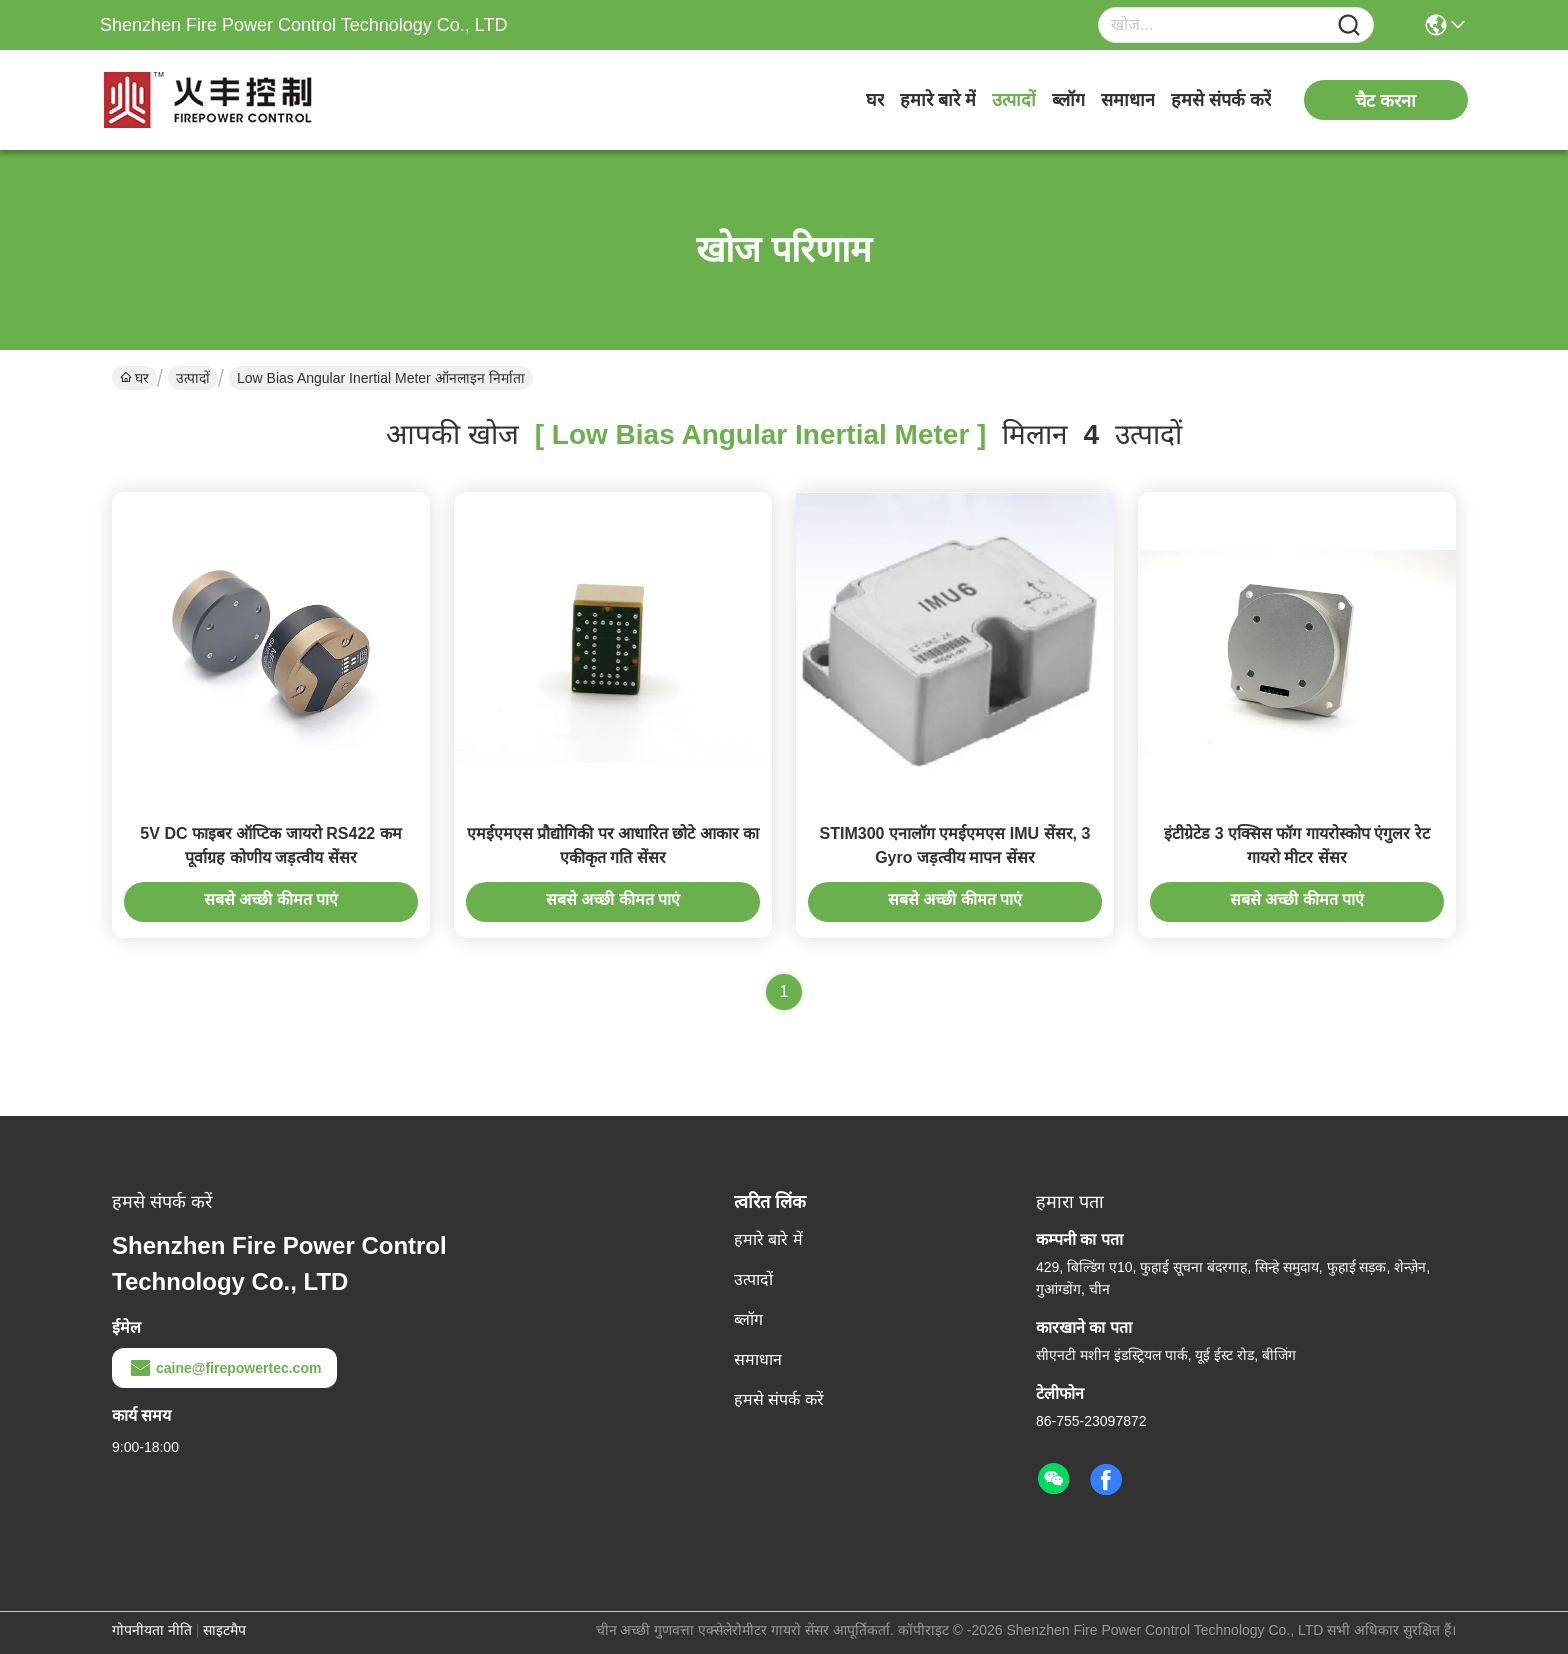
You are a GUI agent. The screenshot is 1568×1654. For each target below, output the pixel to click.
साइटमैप (224, 1630)
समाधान (1128, 100)
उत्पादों (1014, 100)
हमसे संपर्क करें (1221, 100)
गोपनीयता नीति (152, 1630)
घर (875, 100)
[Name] (1349, 25)
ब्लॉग (1068, 100)
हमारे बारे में (938, 100)
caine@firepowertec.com (224, 1368)
